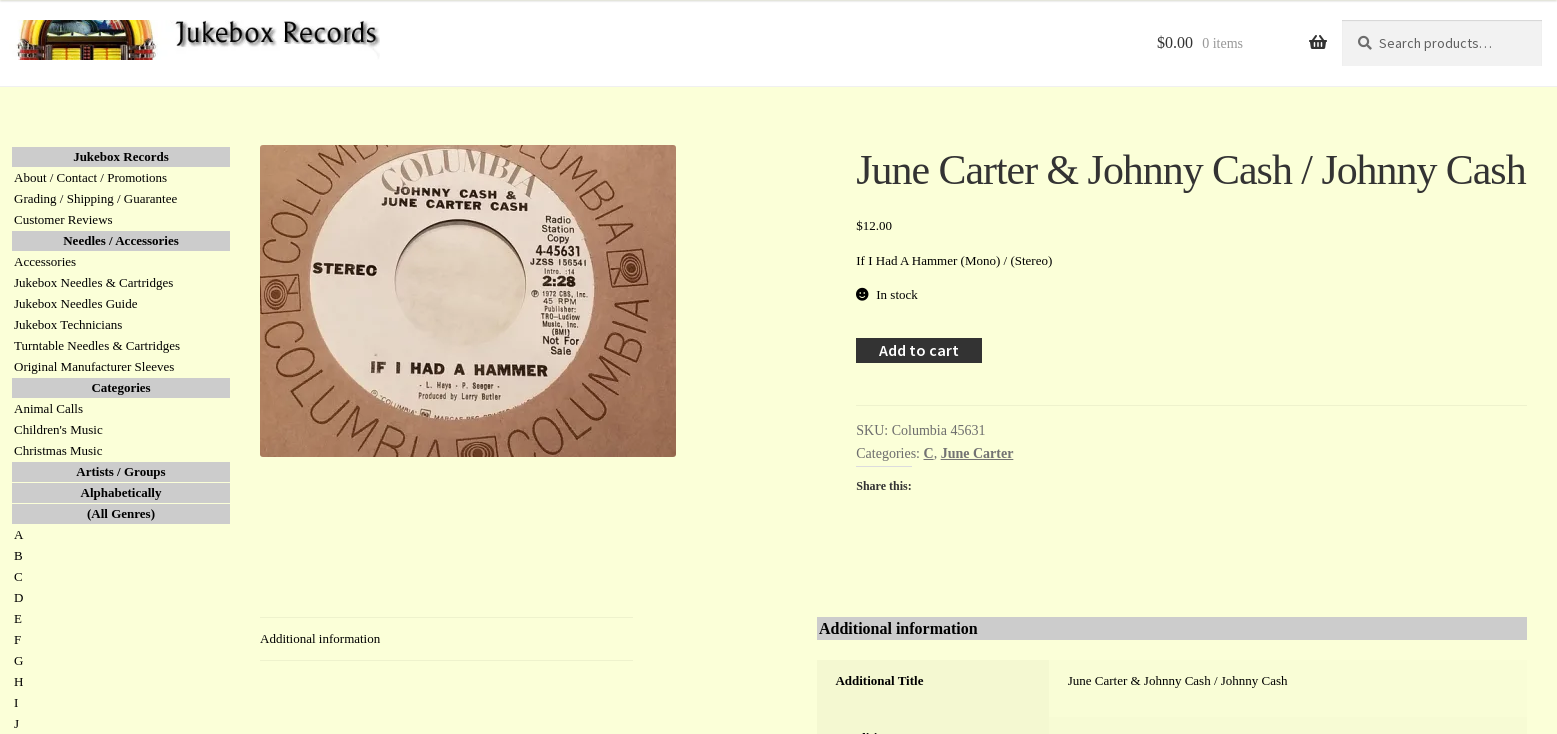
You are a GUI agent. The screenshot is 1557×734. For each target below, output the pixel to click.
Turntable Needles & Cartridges (97, 345)
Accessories (45, 261)
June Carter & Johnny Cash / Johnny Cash (1178, 680)
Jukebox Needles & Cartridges (93, 282)
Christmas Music (58, 450)
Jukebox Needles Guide (75, 303)
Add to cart (919, 350)
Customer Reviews (63, 219)
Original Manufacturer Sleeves (94, 366)
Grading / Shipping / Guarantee (95, 198)
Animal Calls (48, 408)
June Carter (977, 453)
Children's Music (58, 429)
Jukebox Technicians (68, 324)
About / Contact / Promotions (90, 177)
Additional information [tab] (320, 638)
